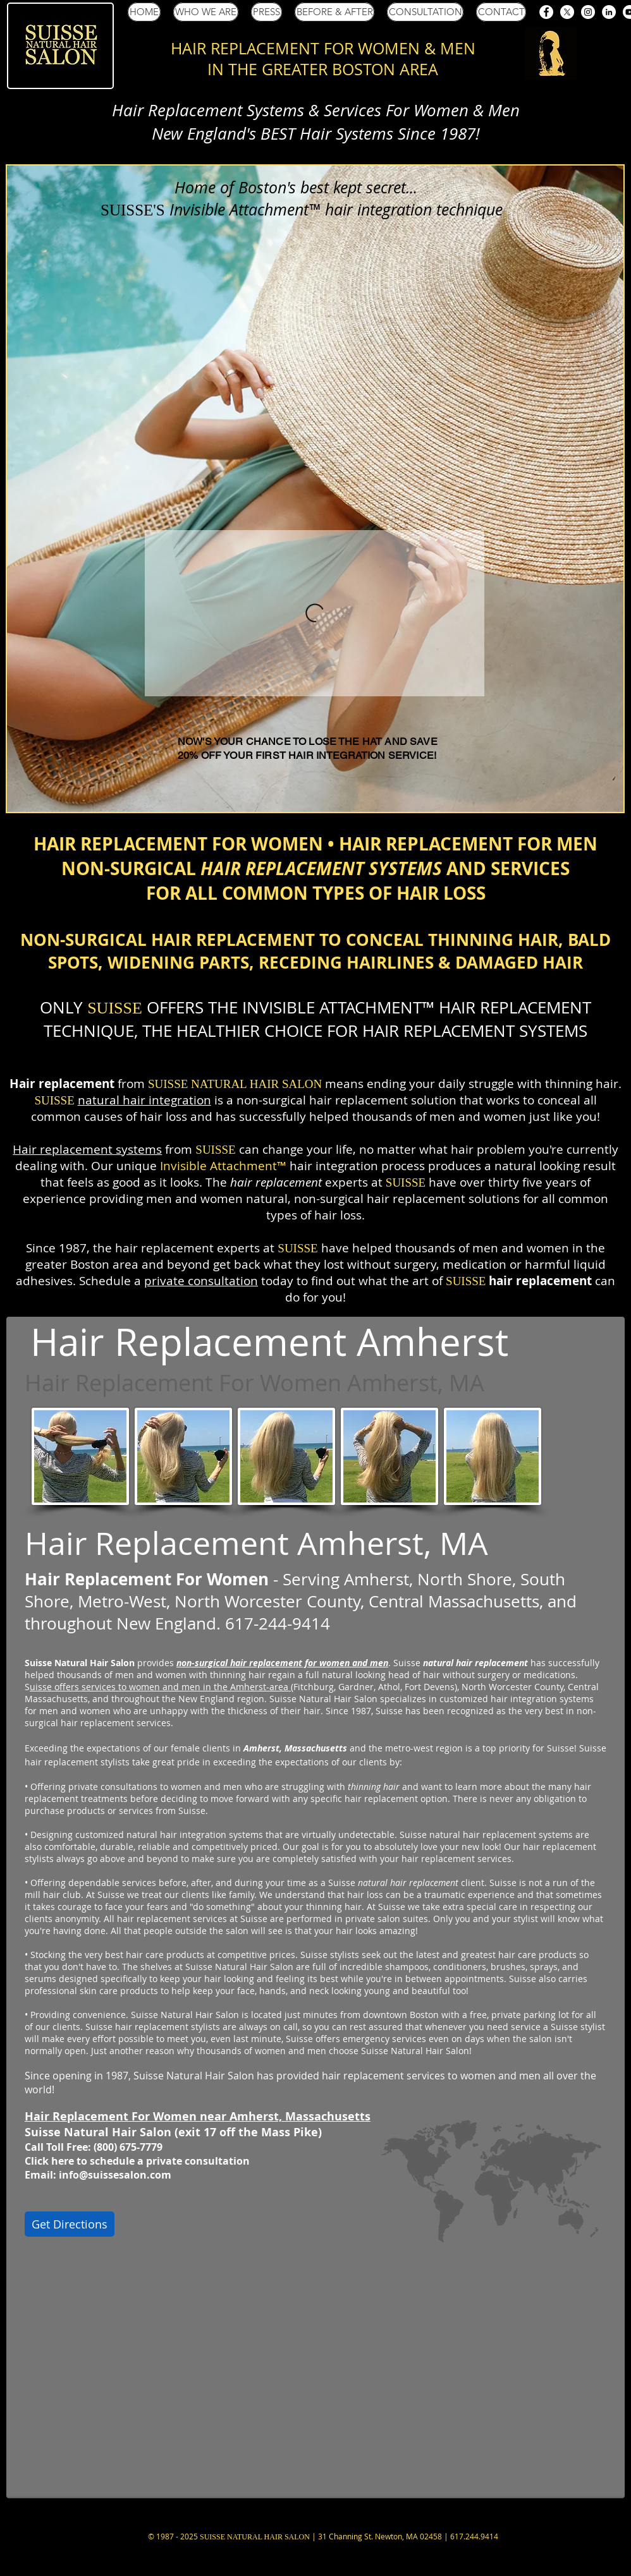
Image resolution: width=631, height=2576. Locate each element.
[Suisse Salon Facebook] (546, 12)
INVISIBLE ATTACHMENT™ (338, 1007)
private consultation (201, 1281)
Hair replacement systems (87, 1149)
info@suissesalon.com (115, 2175)
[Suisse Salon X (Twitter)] (567, 12)
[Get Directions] (69, 2224)
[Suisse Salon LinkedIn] (609, 12)
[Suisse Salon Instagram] (588, 12)
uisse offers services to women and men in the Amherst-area (160, 1687)
